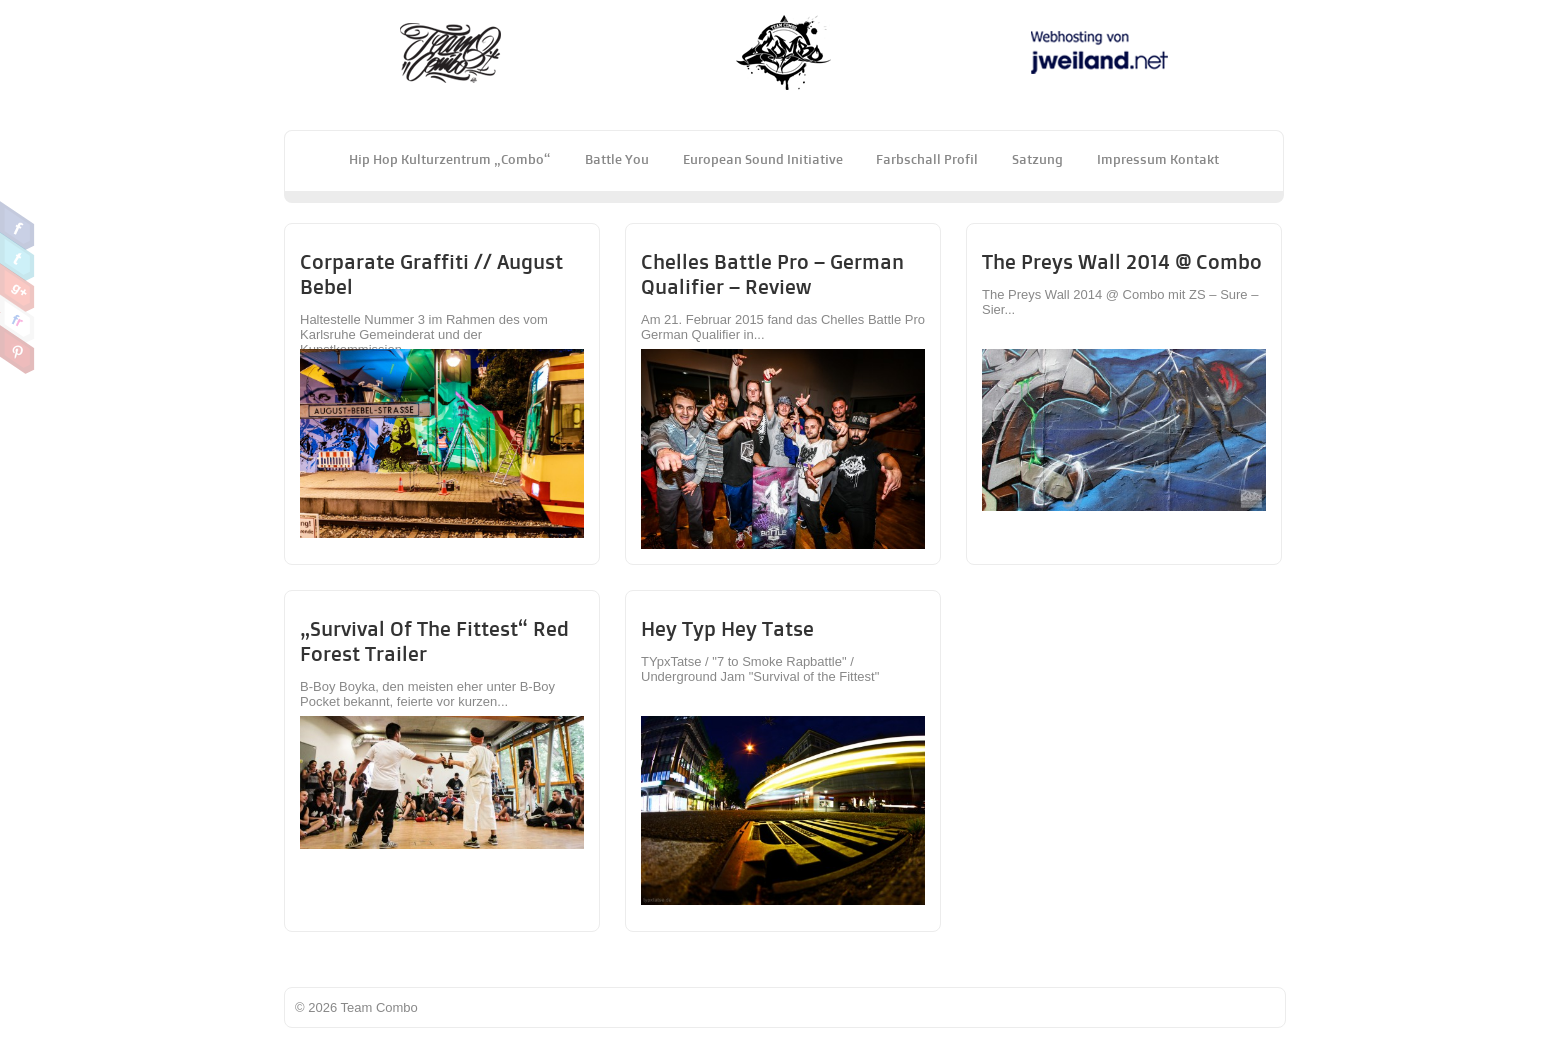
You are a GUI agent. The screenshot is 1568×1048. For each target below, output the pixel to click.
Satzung (1037, 159)
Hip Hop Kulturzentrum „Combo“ (450, 159)
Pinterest (17, 350)
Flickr (17, 319)
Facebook (17, 226)
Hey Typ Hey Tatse (727, 628)
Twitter (17, 257)
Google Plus (17, 288)
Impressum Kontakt (1158, 159)
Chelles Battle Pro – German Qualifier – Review (772, 274)
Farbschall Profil (927, 159)
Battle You (617, 159)
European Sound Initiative (763, 159)
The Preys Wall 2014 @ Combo (1122, 261)
